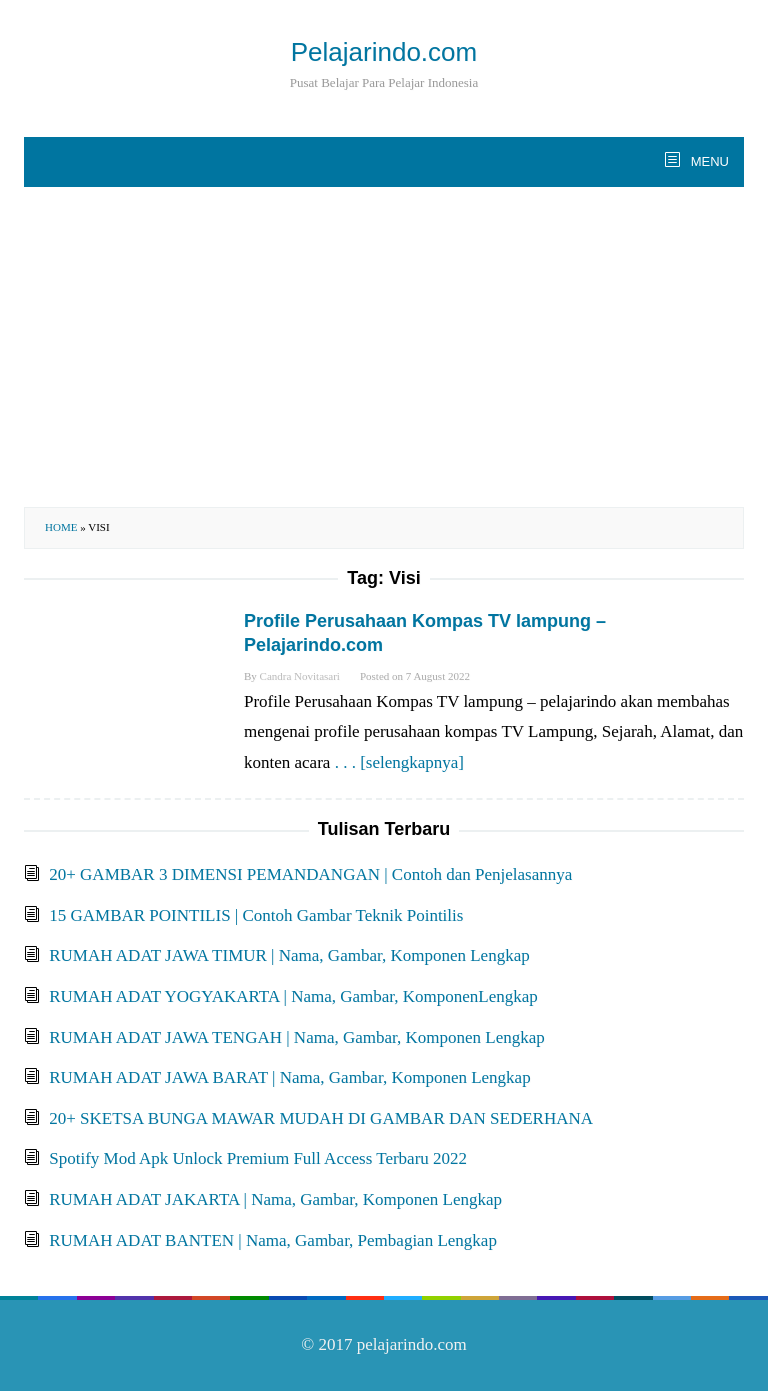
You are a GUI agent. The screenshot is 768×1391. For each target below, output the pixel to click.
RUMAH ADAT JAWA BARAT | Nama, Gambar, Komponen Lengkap (289, 1077)
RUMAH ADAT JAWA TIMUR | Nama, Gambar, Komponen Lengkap (289, 955)
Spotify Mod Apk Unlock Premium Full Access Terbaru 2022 (258, 1158)
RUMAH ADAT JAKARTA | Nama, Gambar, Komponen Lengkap (275, 1199)
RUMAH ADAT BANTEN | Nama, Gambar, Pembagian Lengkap (273, 1240)
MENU (708, 161)
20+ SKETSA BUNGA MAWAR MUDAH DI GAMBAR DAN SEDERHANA (321, 1118)
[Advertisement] (384, 347)
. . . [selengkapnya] (399, 762)
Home (61, 527)
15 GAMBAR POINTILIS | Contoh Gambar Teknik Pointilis (256, 915)
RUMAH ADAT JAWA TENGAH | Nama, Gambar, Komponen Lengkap (297, 1037)
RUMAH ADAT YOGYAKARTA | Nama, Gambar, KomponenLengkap (293, 996)
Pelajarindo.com (384, 52)
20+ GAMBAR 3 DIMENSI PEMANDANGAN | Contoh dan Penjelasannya (310, 874)
